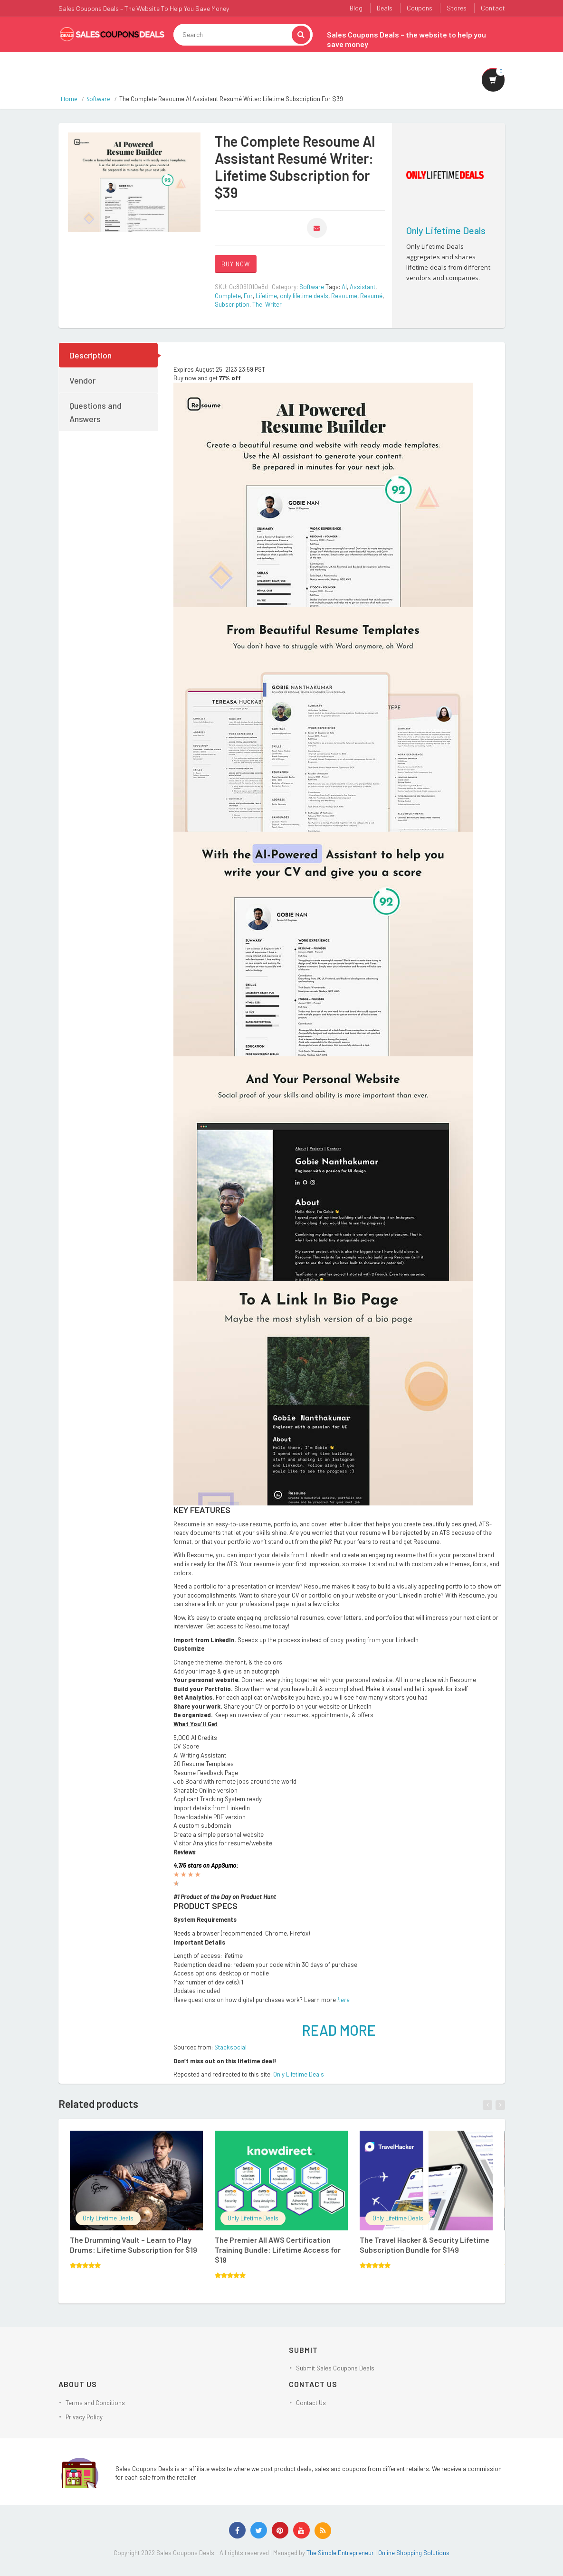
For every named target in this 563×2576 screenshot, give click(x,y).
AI (344, 287)
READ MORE (339, 2030)
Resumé (371, 296)
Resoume (344, 296)
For (248, 296)
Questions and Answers (95, 412)
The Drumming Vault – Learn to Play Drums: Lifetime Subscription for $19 (133, 2244)
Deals (384, 8)
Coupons (419, 8)
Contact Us (311, 2403)
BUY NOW (235, 264)
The (257, 304)
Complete (228, 296)
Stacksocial (230, 2047)
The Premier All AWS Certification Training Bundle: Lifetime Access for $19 (278, 2249)
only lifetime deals (304, 296)
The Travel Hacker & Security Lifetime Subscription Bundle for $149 (424, 2244)
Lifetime (266, 296)
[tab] (109, 355)
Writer (273, 304)
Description (90, 355)
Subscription (232, 304)
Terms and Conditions (95, 2403)
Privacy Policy (84, 2417)
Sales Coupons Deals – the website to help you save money (406, 39)
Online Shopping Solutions (413, 2553)
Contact (493, 8)
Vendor (82, 380)
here (343, 1999)
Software (98, 99)
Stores (457, 8)
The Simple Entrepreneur (340, 2553)
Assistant (362, 287)
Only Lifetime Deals (446, 230)
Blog (356, 8)
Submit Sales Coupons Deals (335, 2368)
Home (69, 99)
